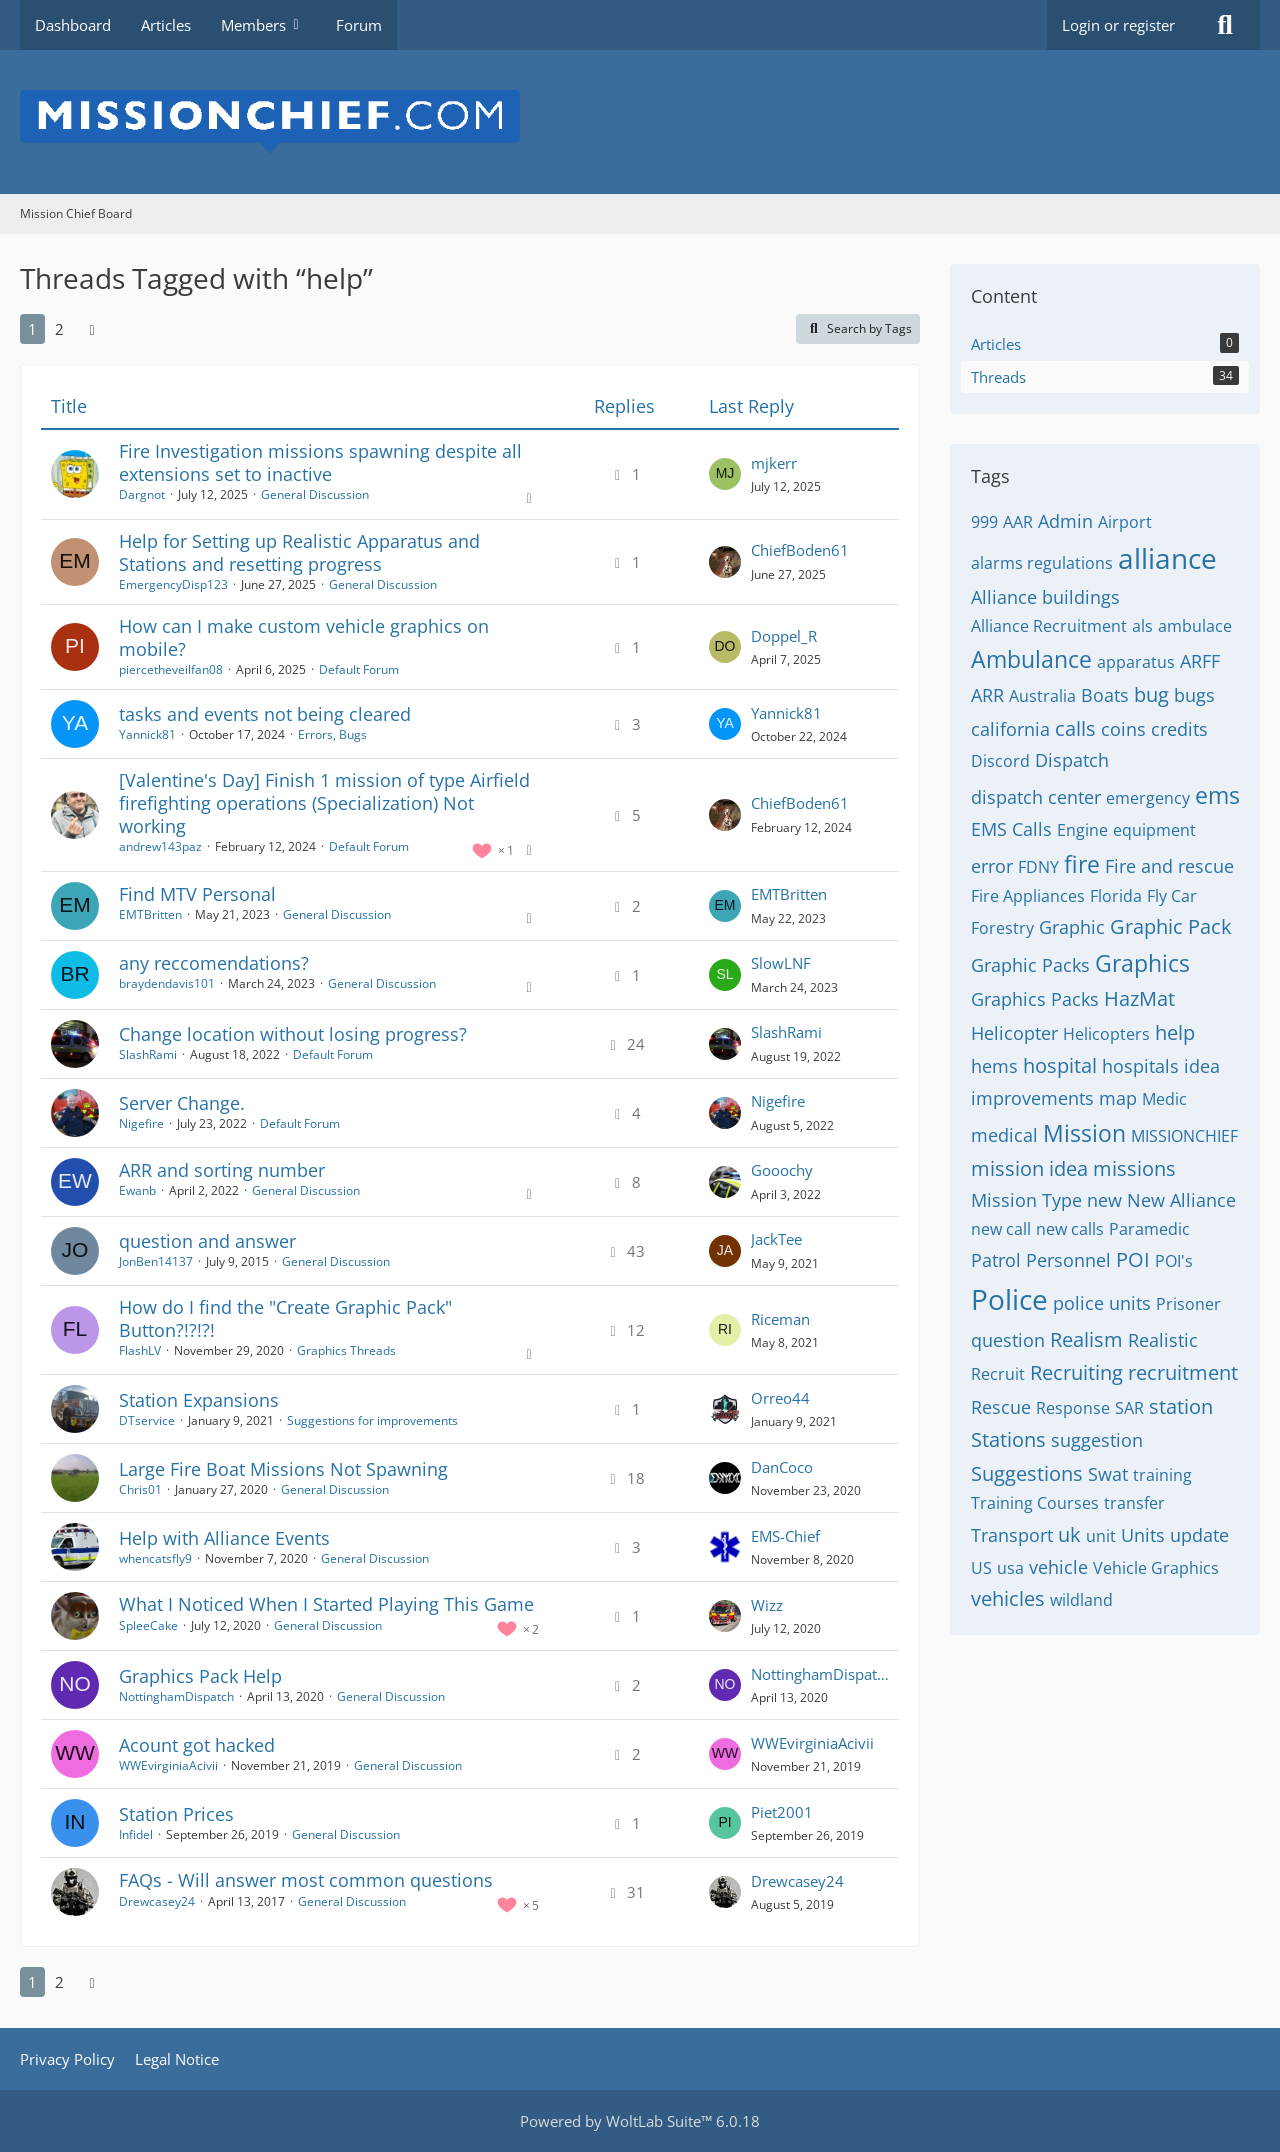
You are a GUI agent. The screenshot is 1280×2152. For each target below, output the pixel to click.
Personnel (1068, 1260)
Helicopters (1106, 1034)
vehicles (1008, 1598)
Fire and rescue (1169, 866)
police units (1102, 1303)
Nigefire (141, 1123)
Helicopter (1014, 1033)
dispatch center (1036, 797)
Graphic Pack (1171, 926)
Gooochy (782, 1170)
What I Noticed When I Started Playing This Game (326, 1604)
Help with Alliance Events (224, 1538)
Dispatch (1072, 760)
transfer (1134, 1503)
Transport (1012, 1535)
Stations (1008, 1439)
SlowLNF (781, 963)
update (1199, 1535)
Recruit (998, 1374)
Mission (1084, 1133)
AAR (1018, 522)
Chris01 (140, 1489)
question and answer (207, 1241)
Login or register (1118, 25)
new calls (1070, 1229)
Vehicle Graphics (1156, 1568)
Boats (1105, 695)
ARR (987, 695)
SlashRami (148, 1054)
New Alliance (1181, 1200)
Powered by (640, 2121)
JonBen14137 (156, 1261)
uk (1069, 1534)
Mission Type (1026, 1200)
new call (1001, 1229)
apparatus (1136, 662)
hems (994, 1066)
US (981, 1568)
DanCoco (782, 1467)
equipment (1154, 830)
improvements (1032, 1098)
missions (1134, 1168)
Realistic (1163, 1340)
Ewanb (137, 1190)
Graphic (1072, 927)
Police (1009, 1299)
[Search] (1225, 25)
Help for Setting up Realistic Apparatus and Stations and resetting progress (299, 552)
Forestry (1002, 928)
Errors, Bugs (332, 734)
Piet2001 (782, 1812)
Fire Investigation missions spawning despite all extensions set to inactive (320, 462)
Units (1143, 1535)
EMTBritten (150, 914)
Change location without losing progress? (293, 1034)
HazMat (1139, 998)
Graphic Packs (1030, 965)
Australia (1042, 696)
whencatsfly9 (155, 1558)
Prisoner (1188, 1304)
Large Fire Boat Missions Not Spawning (283, 1469)
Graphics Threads (346, 1350)
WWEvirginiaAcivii (168, 1765)
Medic (1164, 1099)
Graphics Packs (1035, 999)
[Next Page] (92, 329)
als (1142, 626)
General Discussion (315, 494)
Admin (1065, 521)
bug (1151, 694)
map (1118, 1098)
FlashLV (140, 1350)
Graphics (1142, 963)
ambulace (1195, 626)
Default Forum (359, 669)
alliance (1167, 558)
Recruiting (1076, 1372)
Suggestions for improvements (372, 1420)
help (1175, 1032)
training (1162, 1475)
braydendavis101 (167, 983)
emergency (1148, 798)
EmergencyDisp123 (173, 584)
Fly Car (1172, 896)
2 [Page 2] (59, 329)
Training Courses (1035, 1503)
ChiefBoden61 (800, 550)
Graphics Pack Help (200, 1676)
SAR (1129, 1408)
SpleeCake (148, 1625)
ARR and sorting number (222, 1170)
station (1181, 1406)
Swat (1108, 1474)
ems (1217, 795)
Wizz (767, 1605)
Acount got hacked (197, 1745)
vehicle (1058, 1567)
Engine (1082, 830)
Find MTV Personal (197, 894)
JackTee (776, 1239)
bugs (1194, 695)
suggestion (1097, 1440)
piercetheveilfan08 (171, 669)
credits (1179, 729)
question (1008, 1340)
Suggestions (1027, 1473)
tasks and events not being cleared (265, 714)
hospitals (1140, 1066)
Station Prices (176, 1814)
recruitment (1183, 1372)
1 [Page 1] (32, 329)
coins (1123, 729)
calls (1075, 728)
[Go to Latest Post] (725, 474)
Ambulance (1031, 659)
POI (1133, 1259)
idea (1202, 1066)
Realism (1086, 1339)
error (992, 866)
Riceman (780, 1319)
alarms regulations (1042, 563)
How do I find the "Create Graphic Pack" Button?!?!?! (285, 1318)
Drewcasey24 (157, 1901)
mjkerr (774, 463)
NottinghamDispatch (176, 1696)
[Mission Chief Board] (640, 122)
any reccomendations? (214, 963)
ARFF (1200, 661)
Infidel (136, 1834)
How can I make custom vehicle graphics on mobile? (304, 637)
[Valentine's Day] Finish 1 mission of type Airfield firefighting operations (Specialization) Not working (324, 803)
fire (1082, 864)
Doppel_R (784, 636)
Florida (1116, 896)
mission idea (1029, 1168)
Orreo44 (780, 1398)
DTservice (147, 1420)
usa (1010, 1568)
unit (1101, 1536)
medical (1004, 1135)
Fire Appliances (1028, 896)
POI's (1174, 1261)
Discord (1000, 761)
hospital (1060, 1065)
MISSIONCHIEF (1184, 1136)
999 (984, 522)
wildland (1081, 1600)
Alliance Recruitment (1049, 626)
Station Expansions (199, 1400)
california (1010, 729)
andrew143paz (160, 846)
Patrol (996, 1260)
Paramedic (1149, 1229)
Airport (1125, 522)
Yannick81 (147, 734)
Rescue (1001, 1407)
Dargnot (142, 494)
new (1104, 1200)
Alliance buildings (1045, 597)
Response (1073, 1408)
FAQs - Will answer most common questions (306, 1880)
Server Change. (182, 1103)
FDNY (1038, 867)
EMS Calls (1011, 829)
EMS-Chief (785, 1536)
